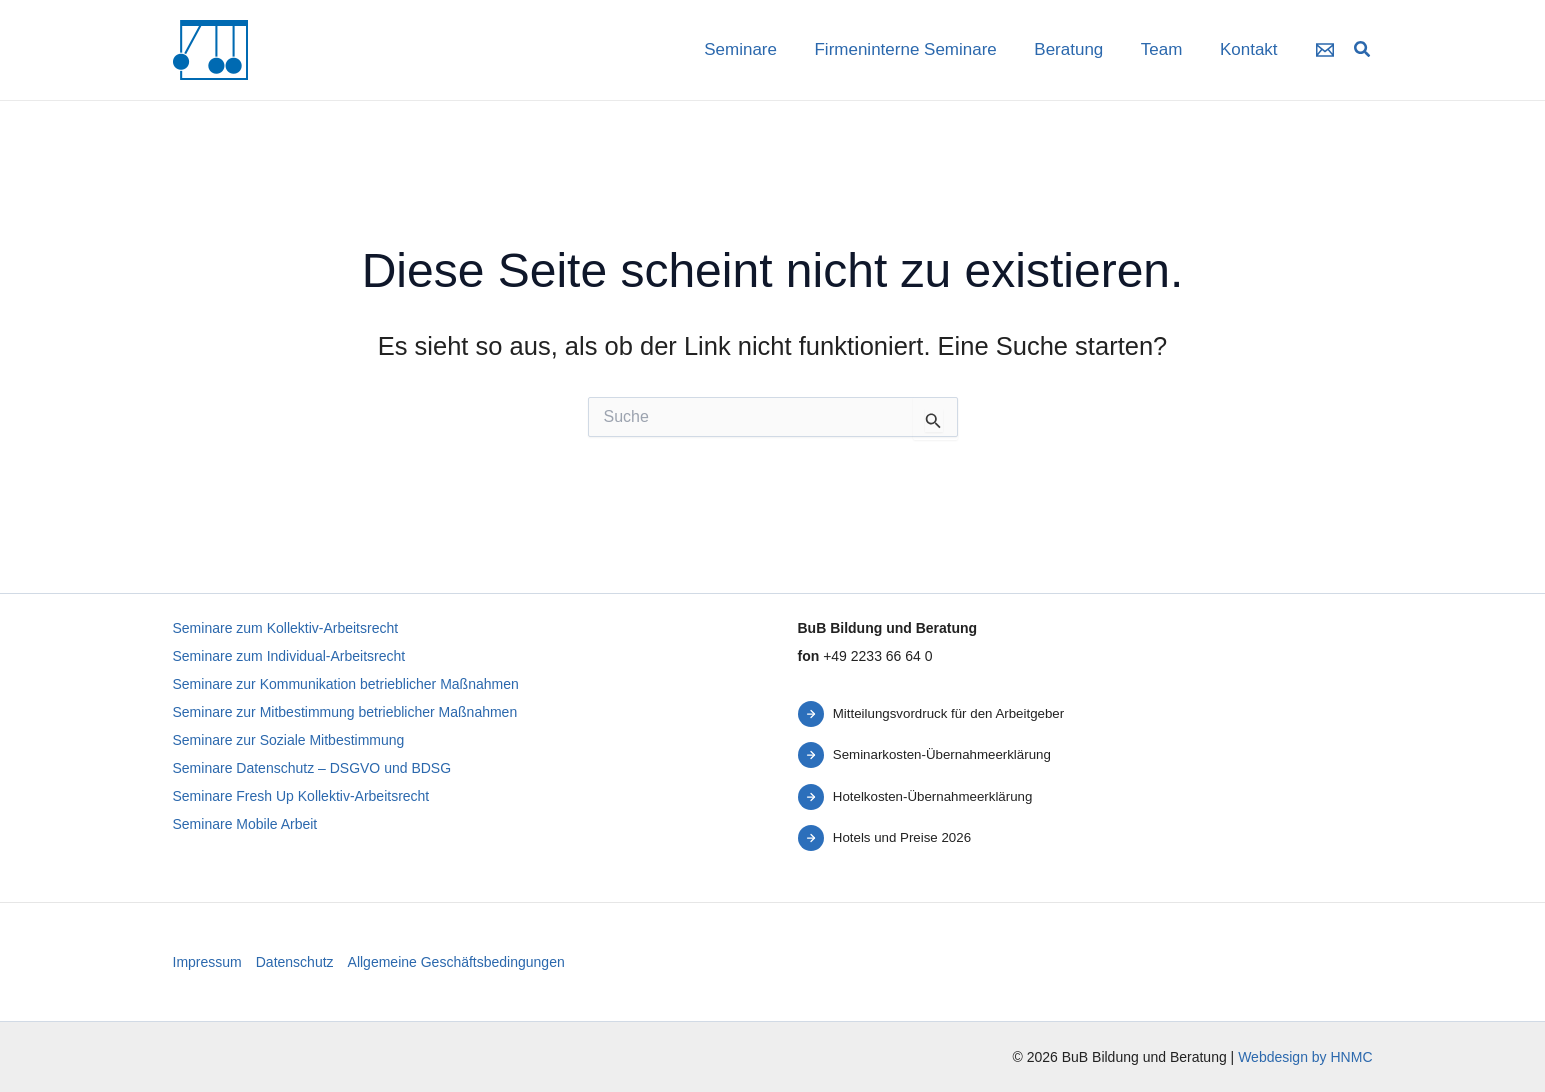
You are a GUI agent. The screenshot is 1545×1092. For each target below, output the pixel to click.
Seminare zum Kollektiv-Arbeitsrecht (286, 628)
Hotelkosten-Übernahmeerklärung (933, 796)
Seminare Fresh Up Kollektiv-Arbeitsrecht (301, 796)
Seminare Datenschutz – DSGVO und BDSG (312, 768)
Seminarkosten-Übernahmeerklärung (942, 754)
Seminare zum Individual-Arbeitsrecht (289, 656)
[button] (1363, 52)
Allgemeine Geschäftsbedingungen (456, 962)
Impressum (207, 962)
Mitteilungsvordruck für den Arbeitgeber (948, 713)
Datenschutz (295, 962)
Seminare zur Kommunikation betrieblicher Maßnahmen (346, 684)
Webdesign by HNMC (1305, 1057)
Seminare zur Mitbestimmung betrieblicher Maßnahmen (345, 712)
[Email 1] (1325, 50)
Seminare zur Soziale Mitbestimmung (289, 740)
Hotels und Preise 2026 (902, 837)
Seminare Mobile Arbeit (245, 824)
